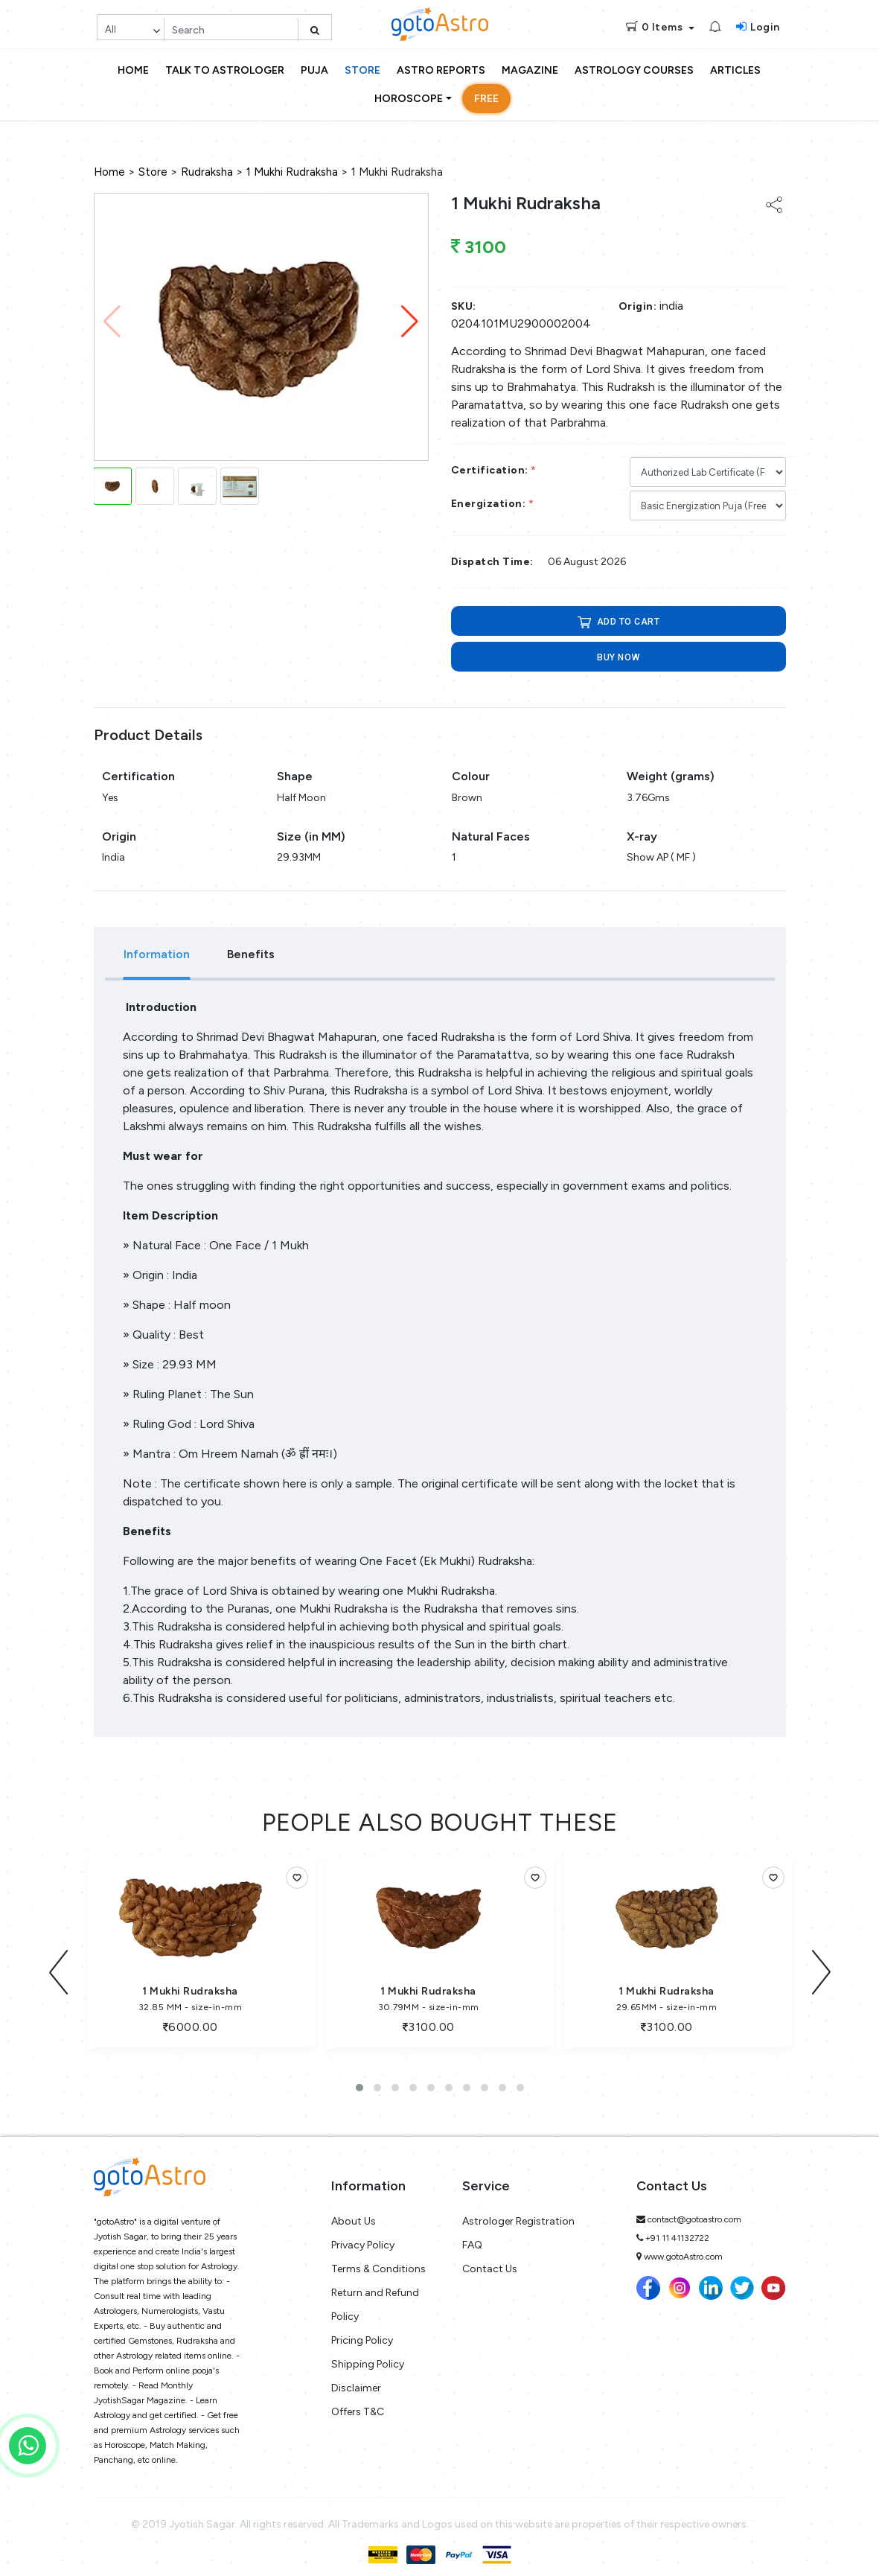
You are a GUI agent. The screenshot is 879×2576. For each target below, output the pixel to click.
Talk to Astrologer (224, 70)
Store (362, 70)
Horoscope (408, 98)
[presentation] (58, 1969)
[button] (410, 321)
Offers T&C (357, 2405)
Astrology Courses (634, 70)
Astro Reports (441, 70)
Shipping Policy (367, 2357)
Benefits (251, 954)
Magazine (530, 70)
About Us (353, 2214)
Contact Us (489, 2262)
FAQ (472, 2238)
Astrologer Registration (518, 2214)
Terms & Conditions (378, 2262)
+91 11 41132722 (677, 2231)
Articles (735, 70)
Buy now (618, 657)
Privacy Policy (362, 2238)
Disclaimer (356, 2381)
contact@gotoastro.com (694, 2212)
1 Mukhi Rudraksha (292, 172)
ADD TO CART (618, 622)
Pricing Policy (362, 2333)
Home (133, 70)
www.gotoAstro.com (683, 2250)
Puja (314, 70)
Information (157, 954)
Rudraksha (207, 172)
